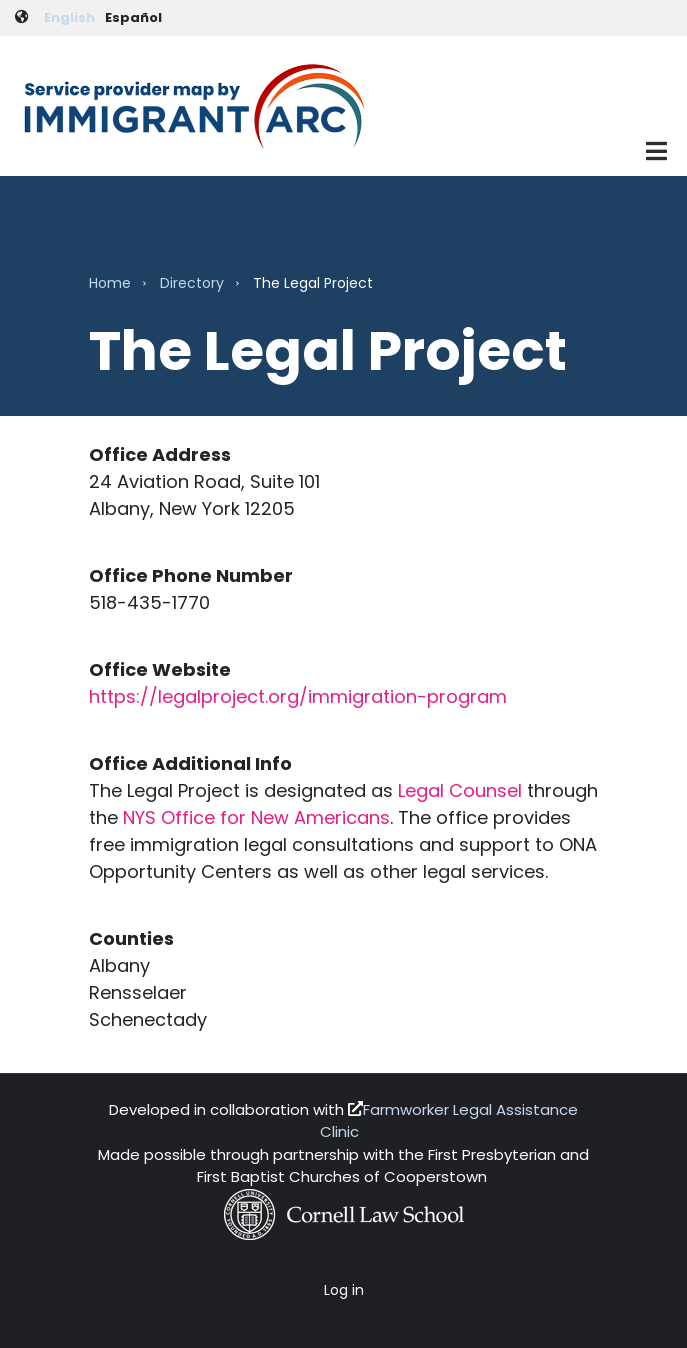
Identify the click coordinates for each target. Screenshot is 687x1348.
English (69, 17)
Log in (344, 1290)
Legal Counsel (460, 790)
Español (133, 17)
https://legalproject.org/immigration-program (298, 696)
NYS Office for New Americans (256, 817)
